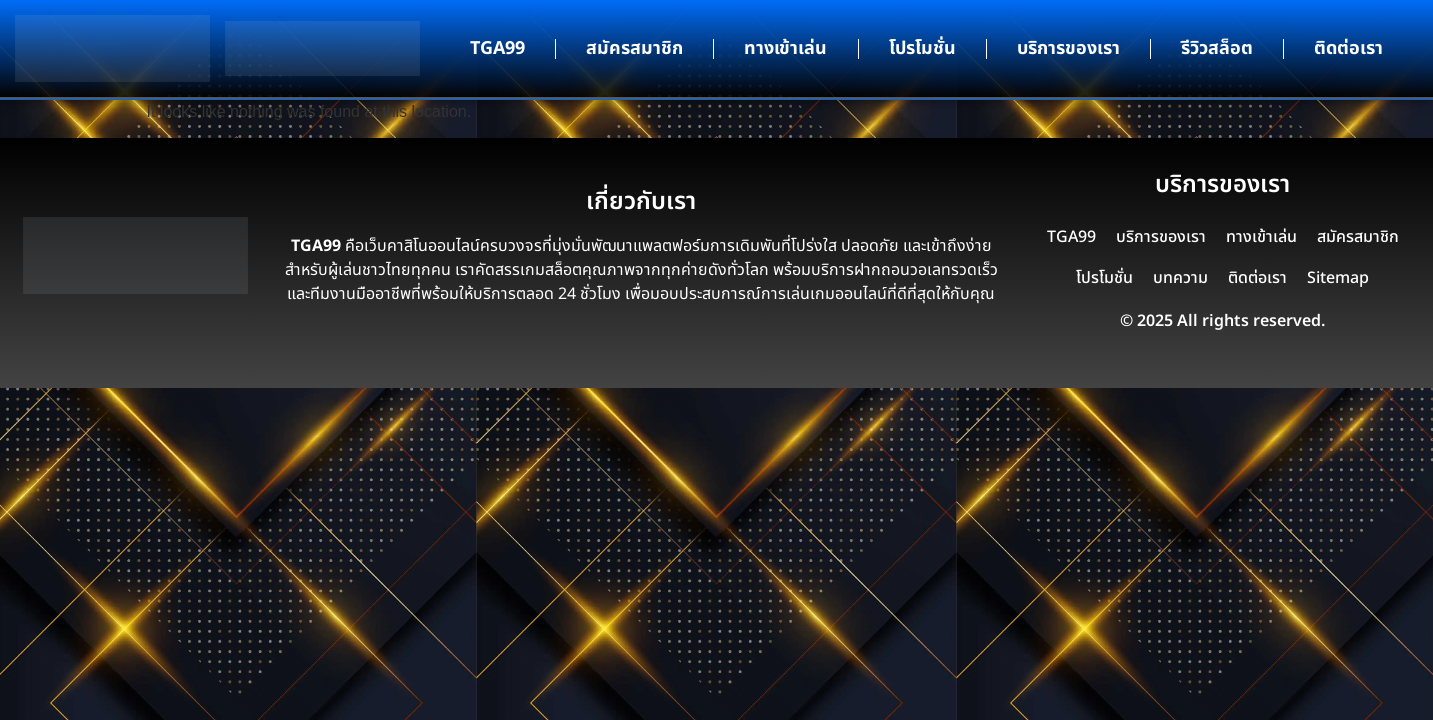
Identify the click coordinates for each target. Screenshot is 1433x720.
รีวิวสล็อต (1217, 48)
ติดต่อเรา (1348, 48)
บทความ (1180, 278)
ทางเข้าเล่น (785, 48)
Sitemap (1338, 278)
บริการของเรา (1068, 48)
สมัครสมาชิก (634, 48)
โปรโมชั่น (922, 48)
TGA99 (497, 48)
